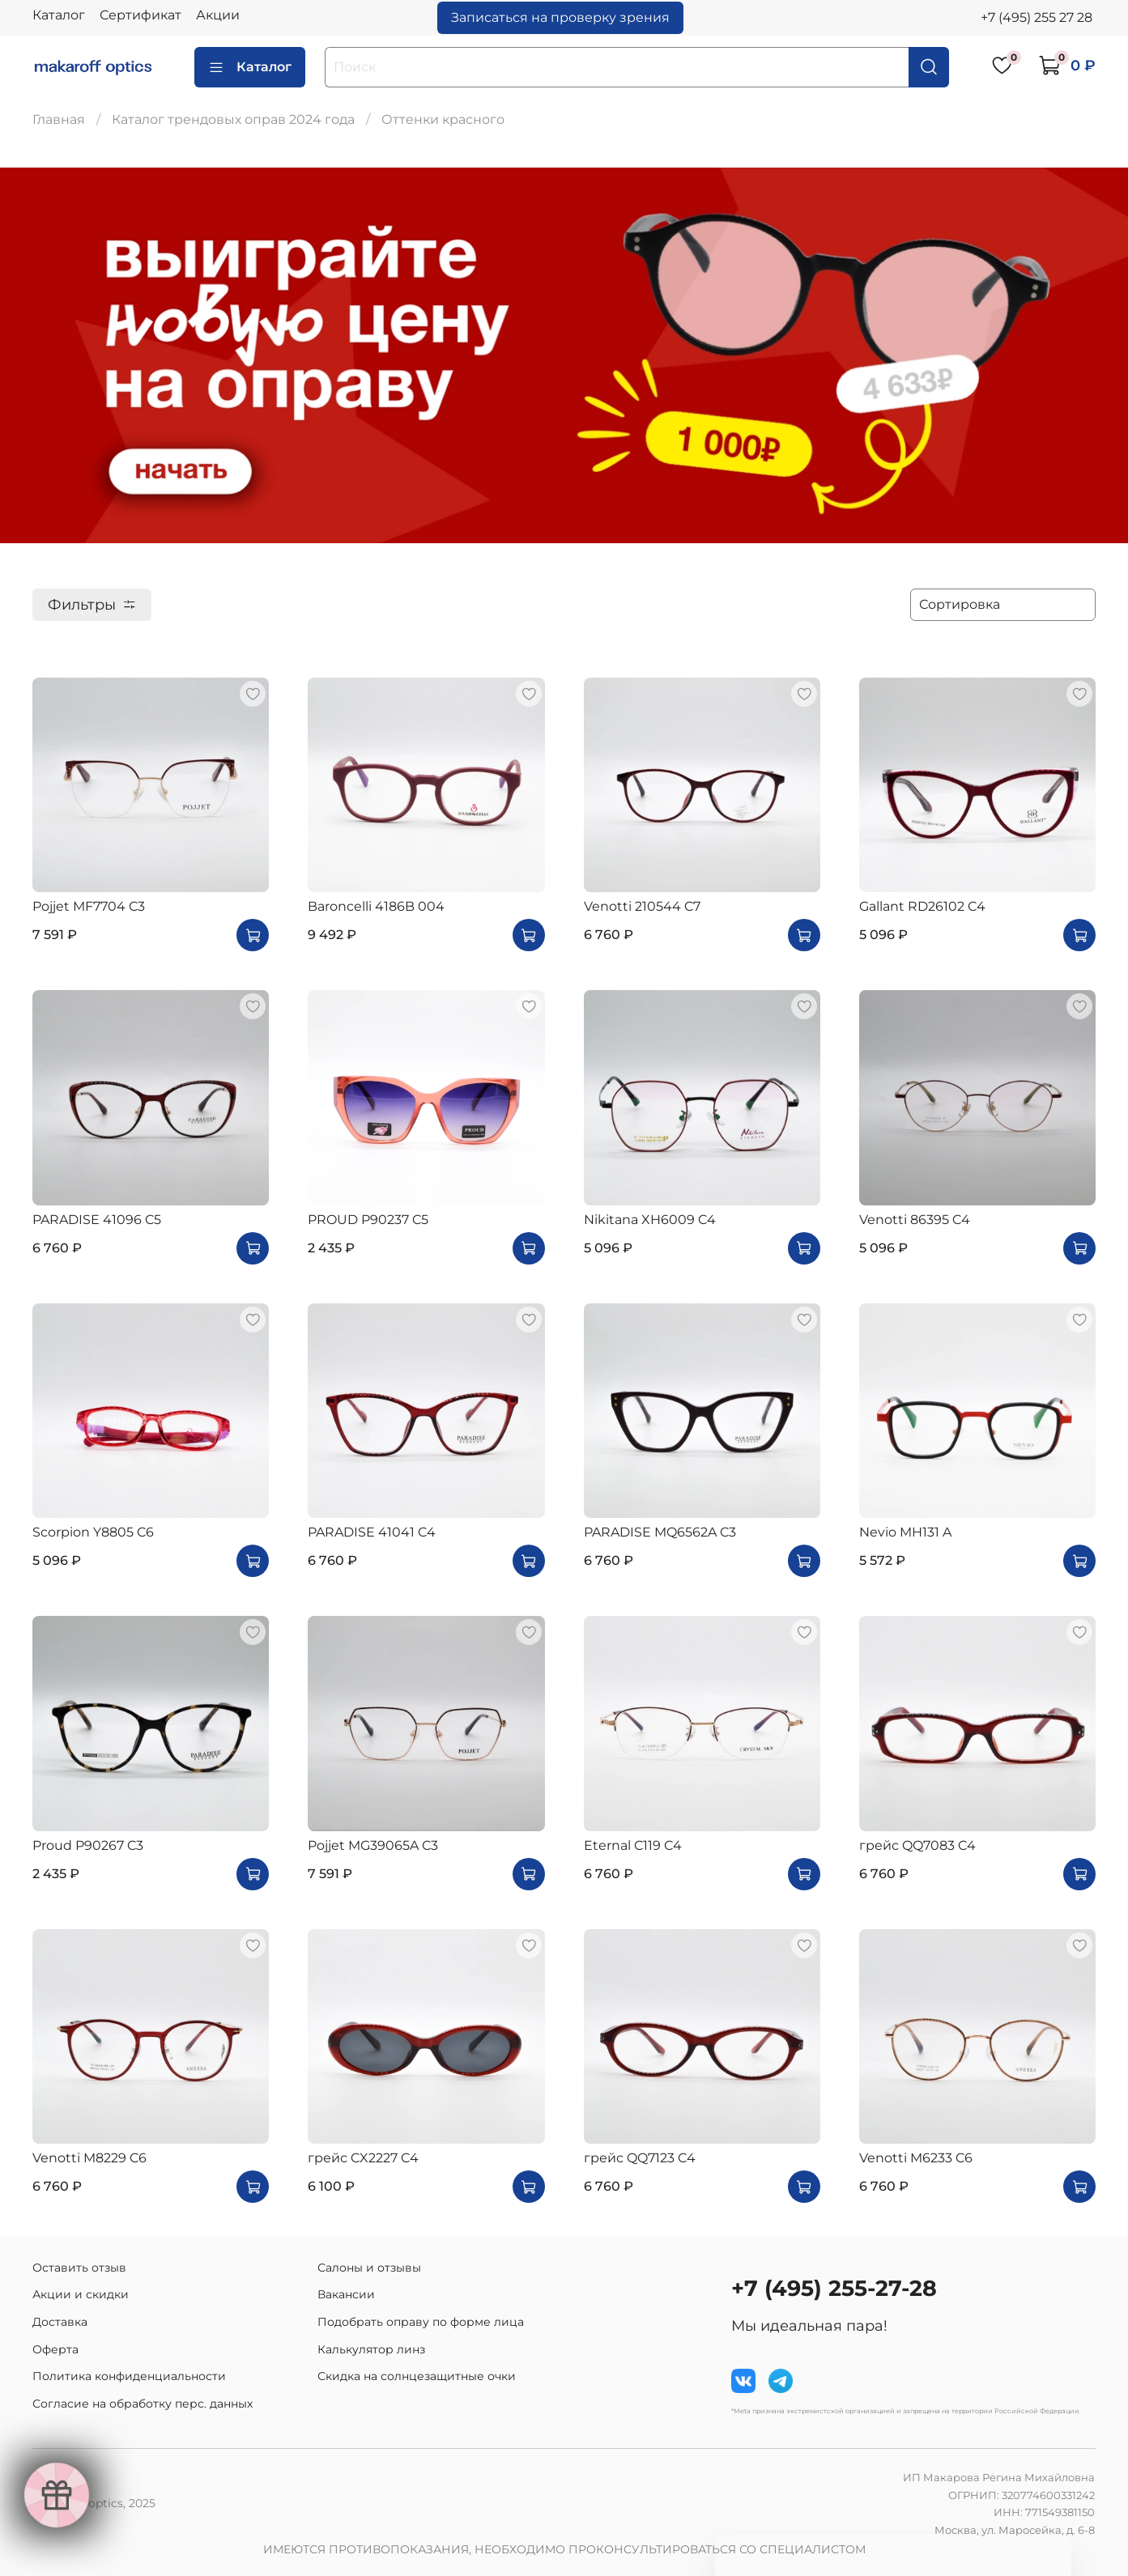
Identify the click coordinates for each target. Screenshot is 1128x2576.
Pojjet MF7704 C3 (88, 906)
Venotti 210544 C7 (642, 906)
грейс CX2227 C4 (363, 2158)
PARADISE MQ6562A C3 (660, 1532)
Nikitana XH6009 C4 (650, 1219)
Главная (58, 119)
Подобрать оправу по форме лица (420, 2322)
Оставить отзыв (79, 2267)
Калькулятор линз (371, 2349)
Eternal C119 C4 (633, 1845)
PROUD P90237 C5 (368, 1219)
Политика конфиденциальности (129, 2376)
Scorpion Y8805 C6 (93, 1532)
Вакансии (346, 2294)
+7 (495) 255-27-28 (834, 2288)
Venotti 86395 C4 (914, 1219)
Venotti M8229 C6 (89, 2158)
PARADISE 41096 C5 (96, 1219)
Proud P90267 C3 (87, 1845)
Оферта (55, 2349)
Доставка (59, 2322)
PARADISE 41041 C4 (372, 1532)
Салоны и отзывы (369, 2267)
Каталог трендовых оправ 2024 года (233, 119)
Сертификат (140, 15)
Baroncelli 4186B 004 (376, 906)
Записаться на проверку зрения (560, 17)
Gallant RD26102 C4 (922, 906)
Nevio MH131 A (905, 1532)
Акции (218, 15)
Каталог (58, 15)
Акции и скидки (80, 2294)
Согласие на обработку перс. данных (142, 2403)
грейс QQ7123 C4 (640, 2158)
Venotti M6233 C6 (916, 2158)
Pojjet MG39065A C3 (373, 1845)
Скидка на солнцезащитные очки (416, 2376)
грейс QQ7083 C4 (917, 1845)
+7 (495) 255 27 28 (1036, 17)
